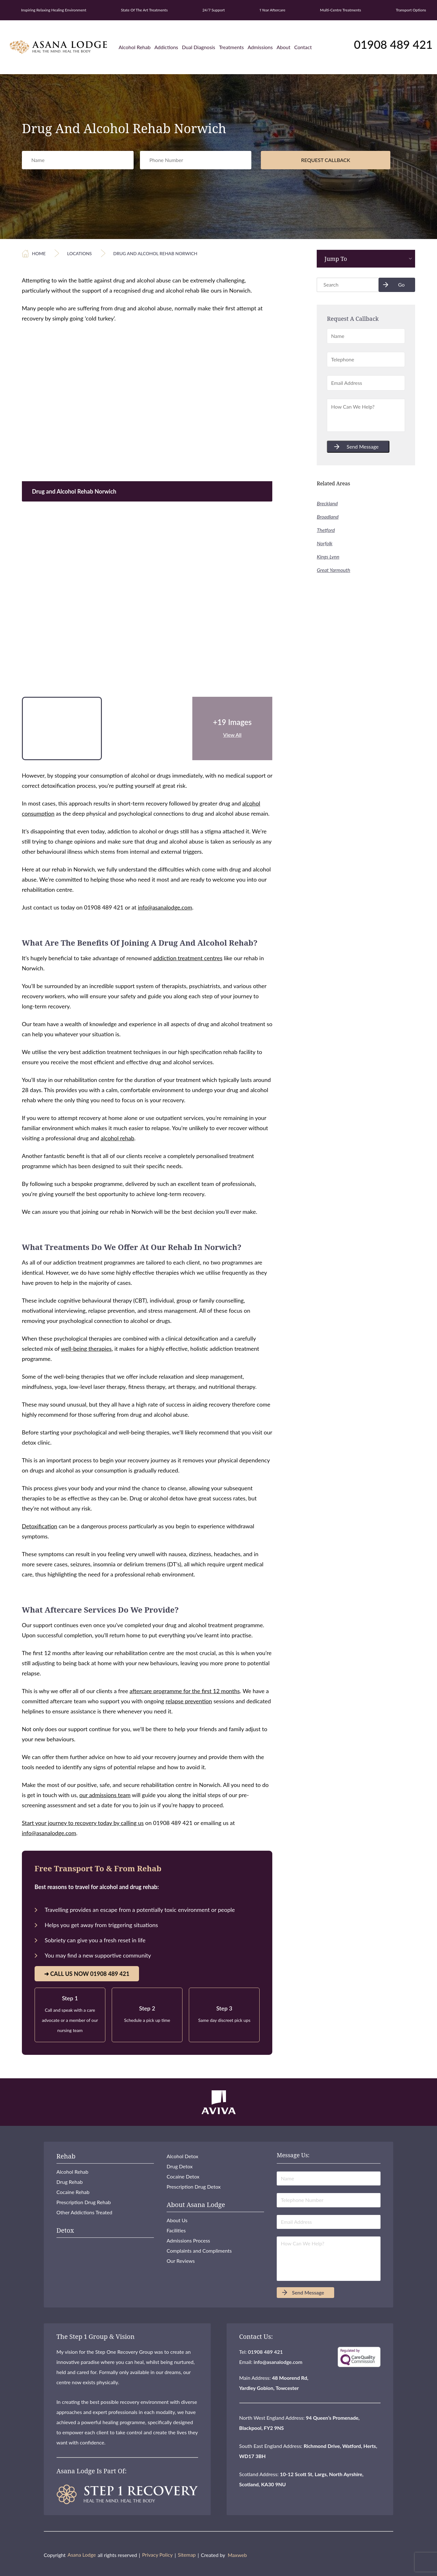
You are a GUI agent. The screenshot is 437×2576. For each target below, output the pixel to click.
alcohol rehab (117, 1138)
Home (39, 253)
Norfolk (324, 543)
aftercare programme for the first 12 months (184, 1690)
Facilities (176, 2230)
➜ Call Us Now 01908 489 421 (86, 1973)
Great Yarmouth (333, 570)
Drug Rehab (69, 2182)
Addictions (166, 47)
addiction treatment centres (187, 958)
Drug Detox (180, 2166)
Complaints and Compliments (199, 2251)
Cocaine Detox (183, 2176)
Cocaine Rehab (72, 2192)
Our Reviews (181, 2261)
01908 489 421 (393, 44)
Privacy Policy (157, 2555)
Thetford (326, 530)
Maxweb (237, 2555)
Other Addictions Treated (84, 2212)
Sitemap (187, 2555)
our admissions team (104, 1794)
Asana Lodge (82, 2555)
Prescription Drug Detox (194, 2187)
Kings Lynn (328, 556)
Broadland (327, 517)
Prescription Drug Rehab (83, 2202)
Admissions (260, 47)
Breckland (327, 503)
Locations (79, 253)
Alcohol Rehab (135, 47)
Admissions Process (188, 2240)
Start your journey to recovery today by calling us (83, 1822)
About (283, 47)
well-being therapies (86, 1348)
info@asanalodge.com (165, 907)
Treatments (231, 47)
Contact (303, 47)
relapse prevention (189, 1701)
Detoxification (39, 1526)
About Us (177, 2220)
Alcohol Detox (182, 2156)
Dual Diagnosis (198, 47)
